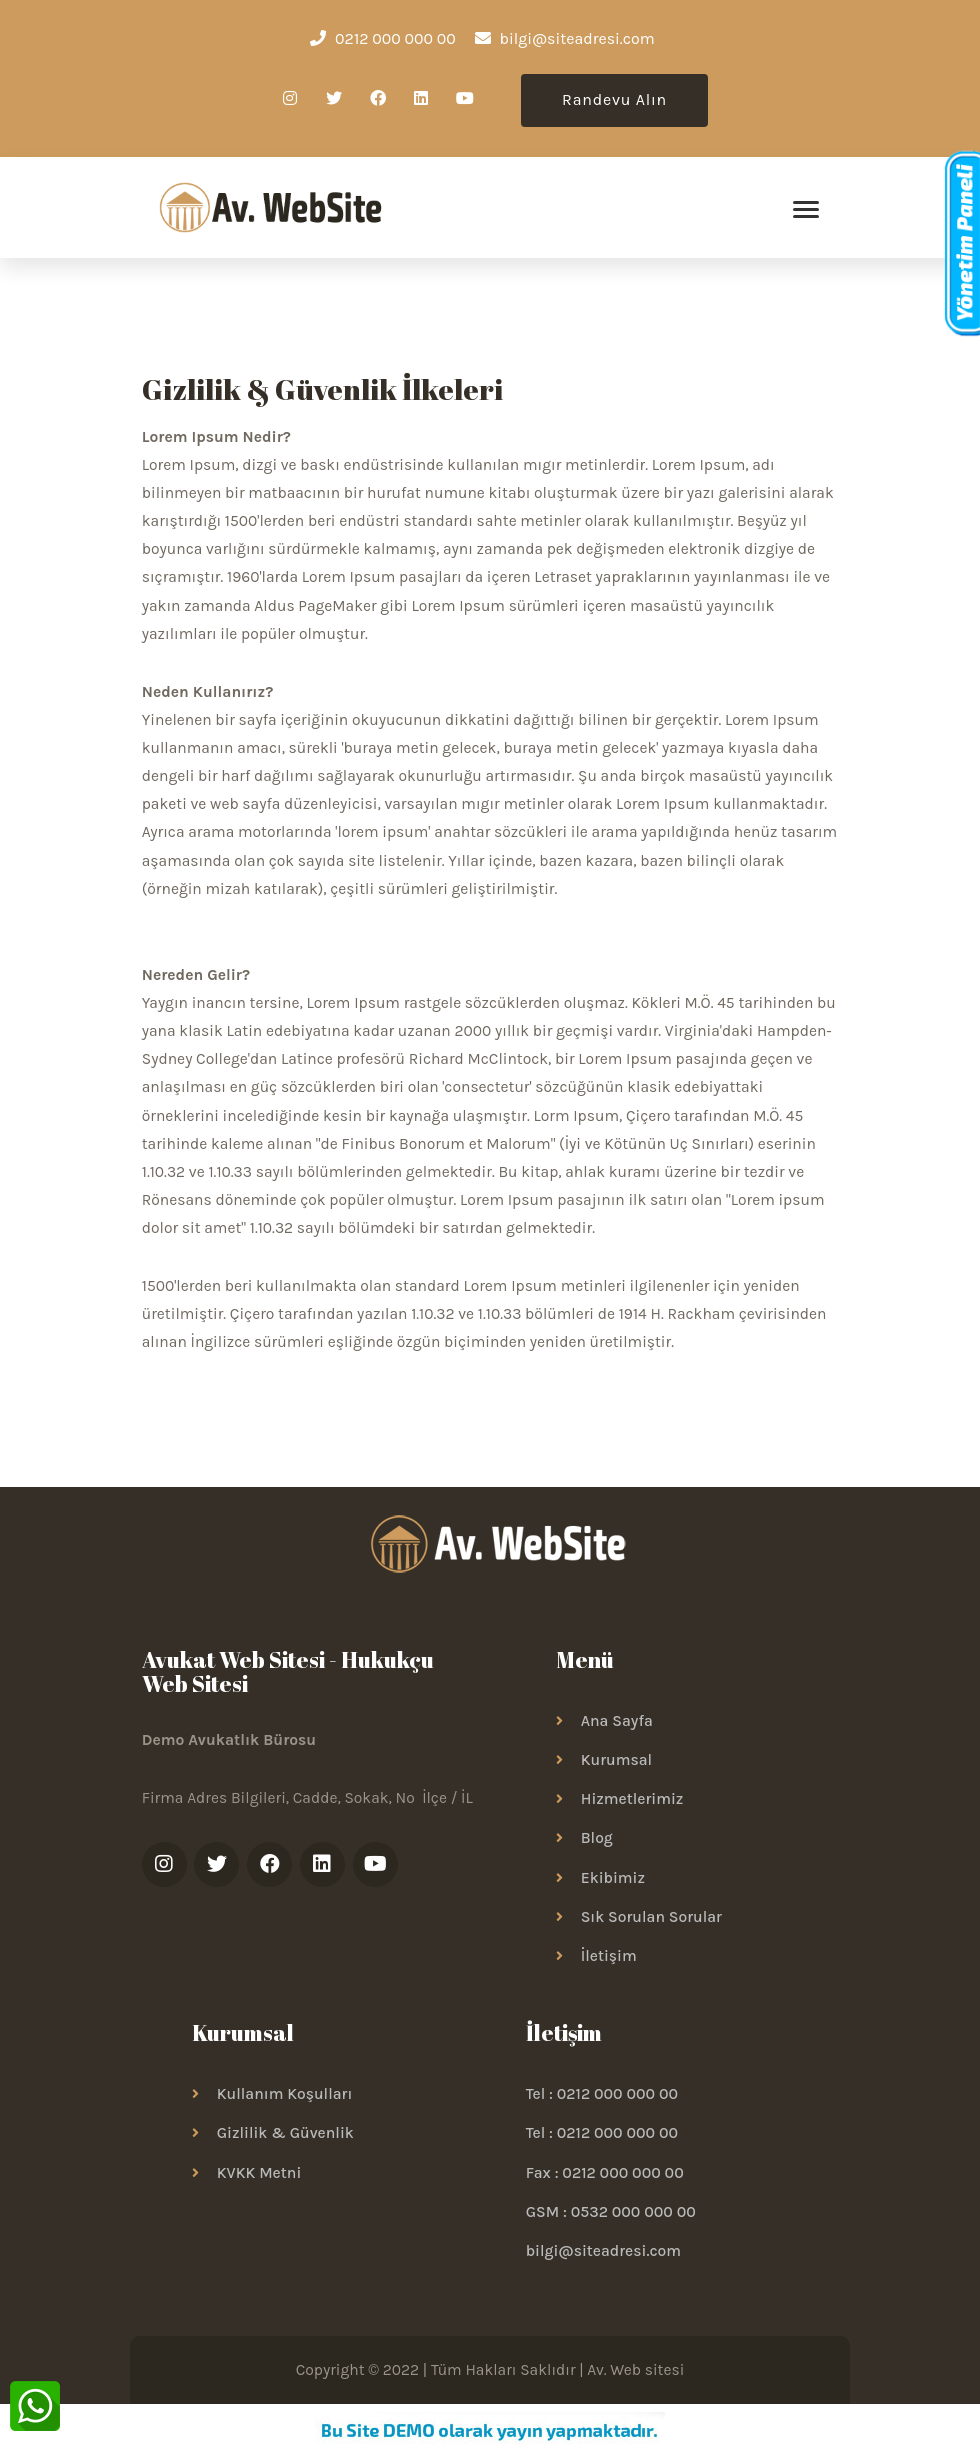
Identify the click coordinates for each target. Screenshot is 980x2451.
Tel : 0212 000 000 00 (602, 2101)
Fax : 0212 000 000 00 (605, 2179)
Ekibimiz (613, 1884)
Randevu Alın (614, 99)
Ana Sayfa (617, 1727)
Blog (597, 1845)
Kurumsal (616, 1766)
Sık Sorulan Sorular (651, 1923)
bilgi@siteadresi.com (603, 2258)
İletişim (609, 1962)
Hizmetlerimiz (632, 1806)
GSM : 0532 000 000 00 (611, 2218)
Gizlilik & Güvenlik (285, 2140)
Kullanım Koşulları (285, 2101)
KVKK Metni (259, 2179)
